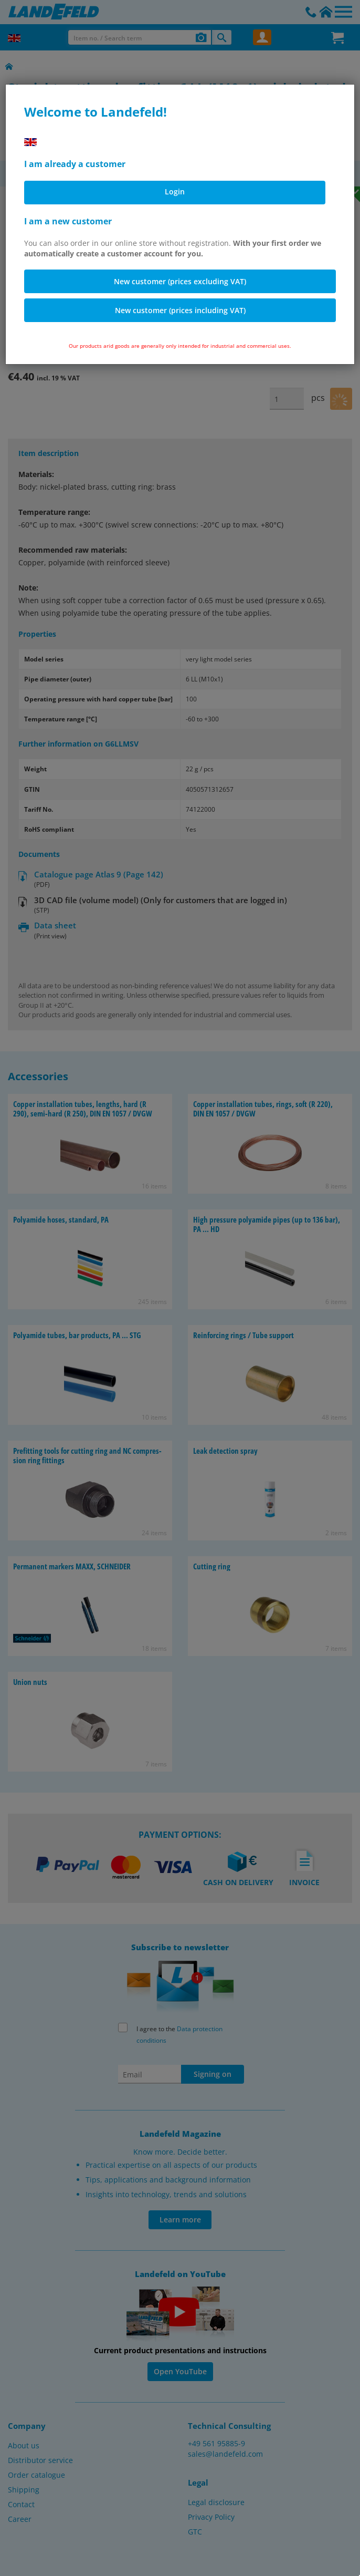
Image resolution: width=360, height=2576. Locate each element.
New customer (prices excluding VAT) (180, 281)
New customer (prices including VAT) (180, 310)
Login (175, 191)
